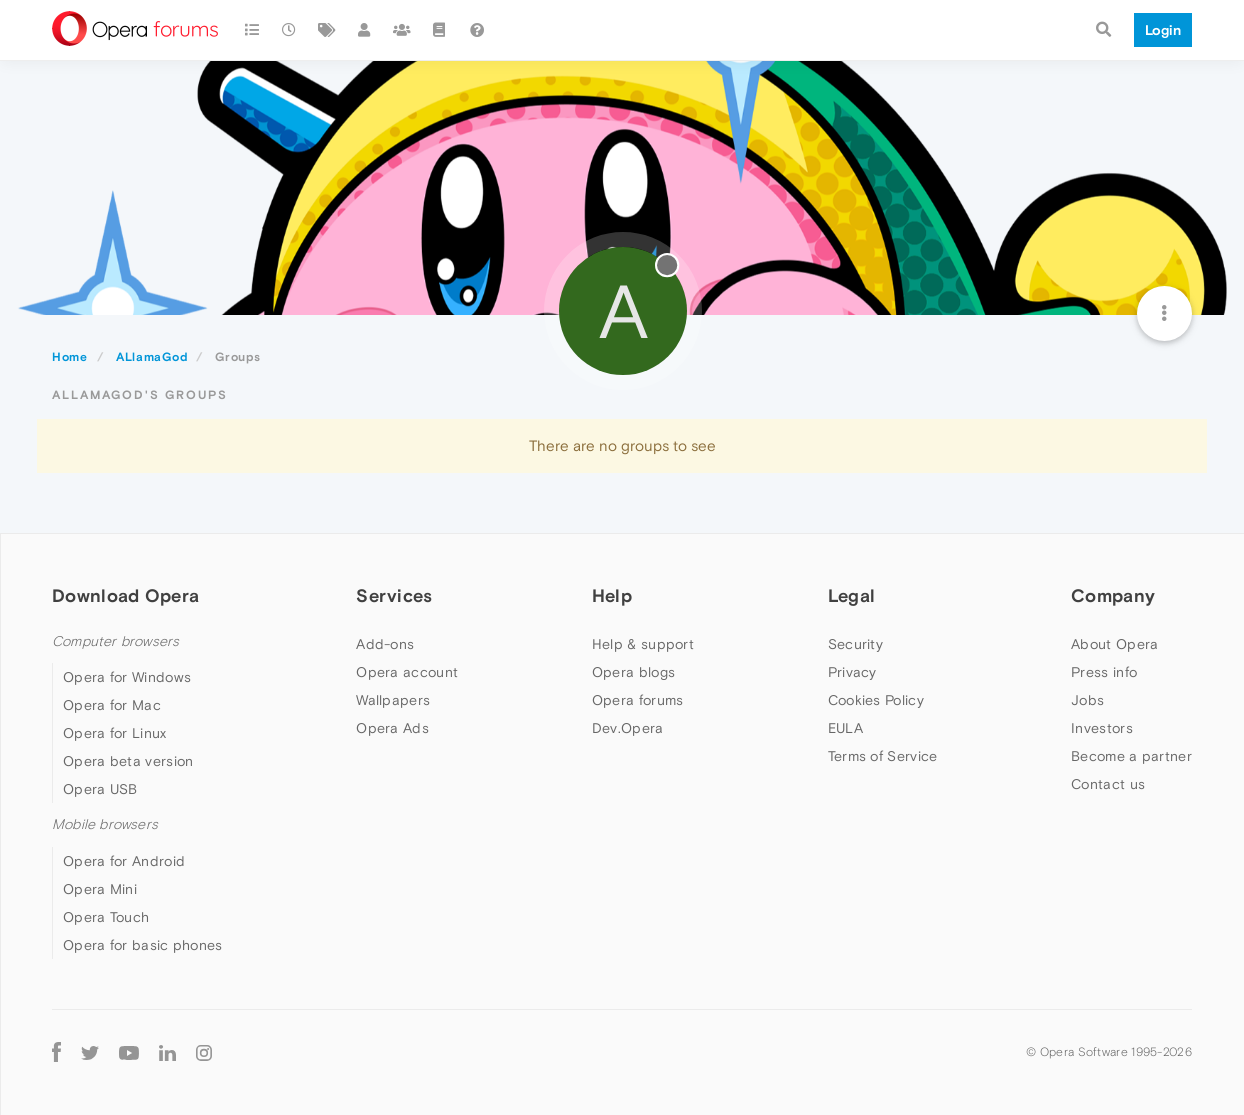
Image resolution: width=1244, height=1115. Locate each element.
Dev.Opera (628, 728)
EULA (845, 728)
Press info (1104, 672)
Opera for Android (124, 861)
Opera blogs (633, 672)
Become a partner (1131, 756)
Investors (1102, 728)
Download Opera (125, 595)
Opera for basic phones (143, 945)
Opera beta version (128, 761)
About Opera (1114, 644)
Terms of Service (883, 756)
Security (855, 644)
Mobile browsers (105, 824)
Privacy (852, 672)
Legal (852, 595)
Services (394, 595)
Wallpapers (393, 700)
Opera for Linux (115, 733)
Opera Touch (106, 917)
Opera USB (100, 789)
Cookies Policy (876, 700)
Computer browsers (115, 641)
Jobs (1087, 700)
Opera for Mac (112, 705)
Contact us (1108, 784)
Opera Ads (392, 728)
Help (612, 595)
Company (1113, 595)
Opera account (407, 672)
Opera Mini (100, 889)
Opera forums (638, 700)
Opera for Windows (127, 677)
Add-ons (385, 644)
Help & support (643, 644)
